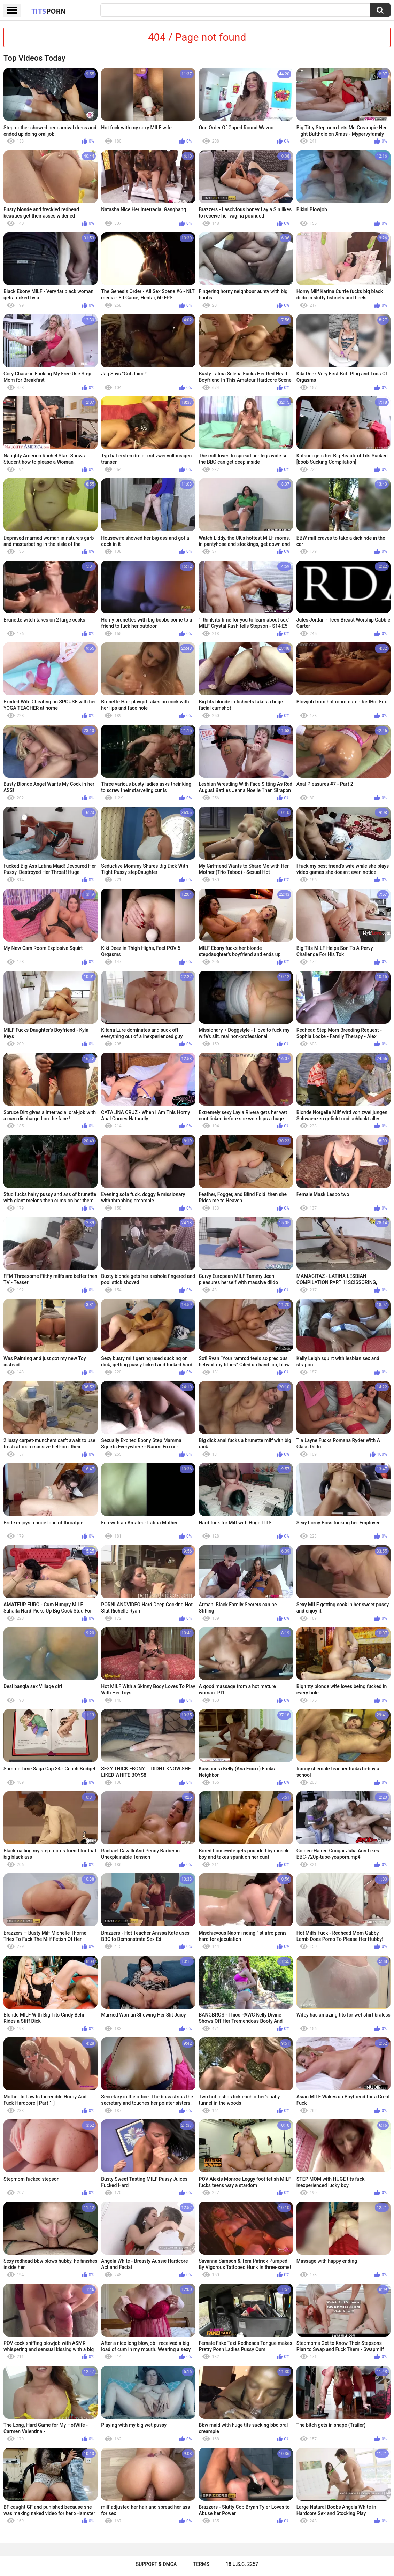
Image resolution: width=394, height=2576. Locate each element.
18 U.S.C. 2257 (242, 2564)
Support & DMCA (156, 2564)
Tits (48, 11)
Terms (201, 2564)
